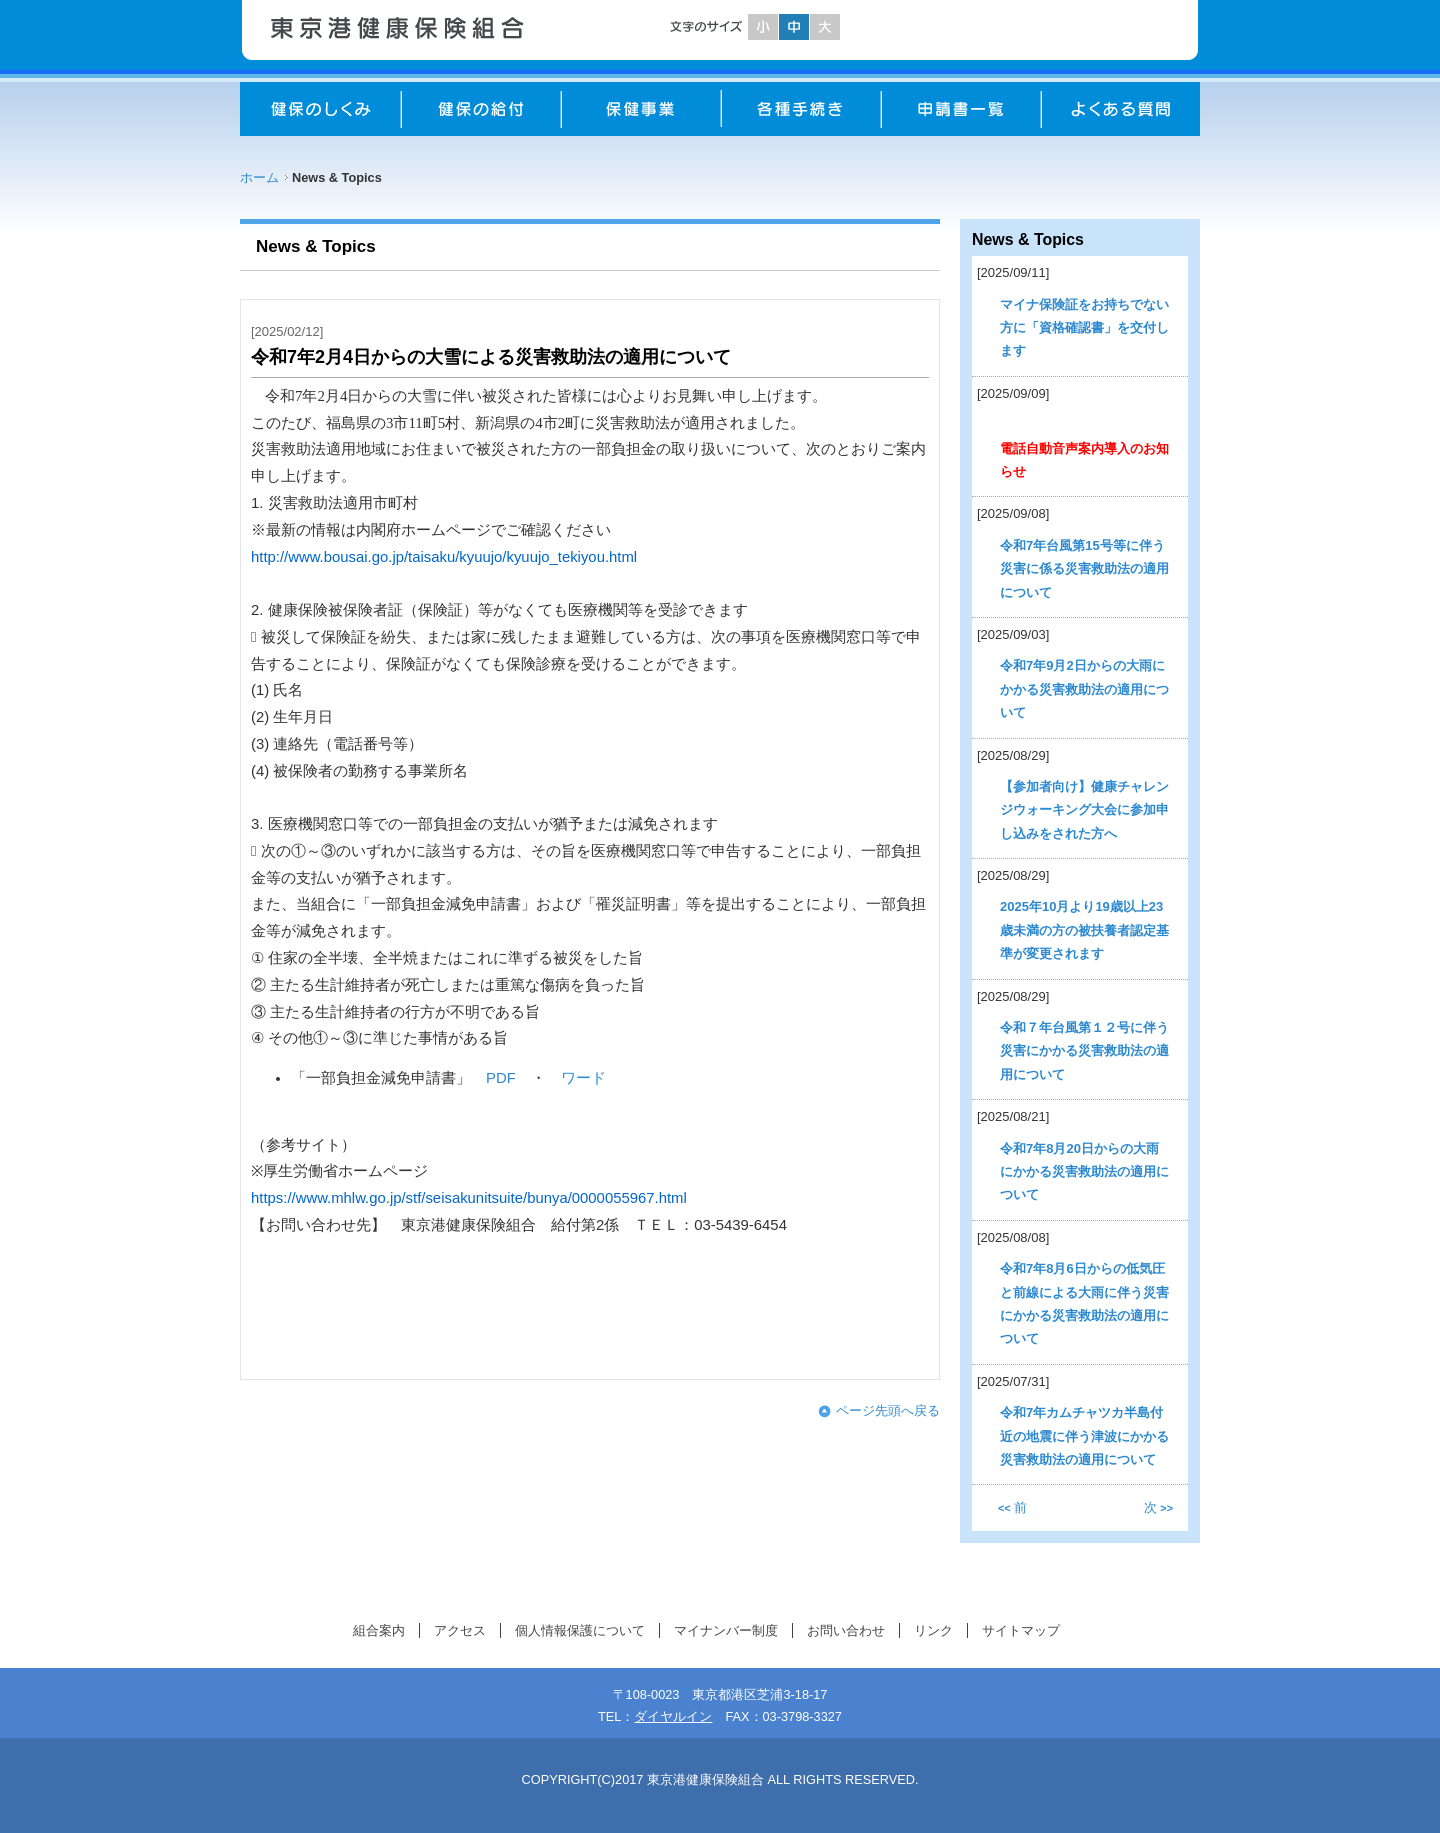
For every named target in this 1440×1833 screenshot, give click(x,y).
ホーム (259, 177)
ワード (583, 1078)
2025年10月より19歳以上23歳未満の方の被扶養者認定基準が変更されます (1084, 930)
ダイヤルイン (673, 1716)
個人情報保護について (580, 1630)
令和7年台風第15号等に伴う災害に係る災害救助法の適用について (1084, 569)
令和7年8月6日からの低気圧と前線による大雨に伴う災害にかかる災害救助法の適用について (1084, 1303)
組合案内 (379, 1630)
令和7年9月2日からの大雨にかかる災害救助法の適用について (1084, 689)
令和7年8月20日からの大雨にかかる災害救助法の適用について (1084, 1172)
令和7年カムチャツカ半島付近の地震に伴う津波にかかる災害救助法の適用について (1084, 1436)
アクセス (460, 1630)
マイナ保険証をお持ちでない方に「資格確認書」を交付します (1084, 328)
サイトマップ (1021, 1630)
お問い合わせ (846, 1630)
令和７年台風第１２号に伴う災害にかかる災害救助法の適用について (1084, 1051)
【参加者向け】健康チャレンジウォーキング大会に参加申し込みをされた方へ (1084, 810)
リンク (933, 1630)
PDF (501, 1078)
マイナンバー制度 (726, 1630)
